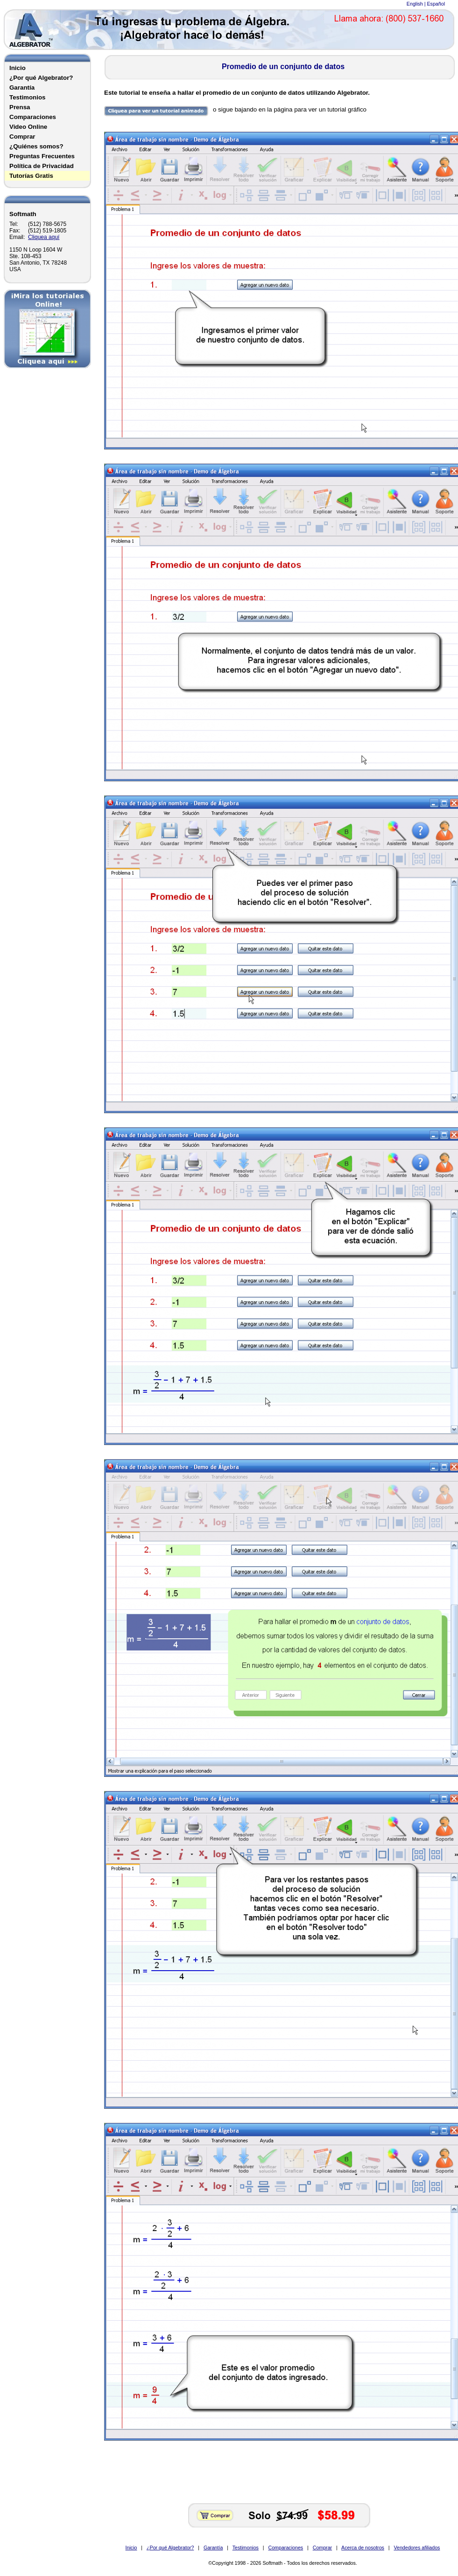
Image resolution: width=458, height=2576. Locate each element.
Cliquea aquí (43, 237)
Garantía (22, 87)
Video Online (28, 126)
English (415, 4)
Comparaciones (32, 116)
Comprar (22, 136)
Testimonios (27, 97)
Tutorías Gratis (31, 175)
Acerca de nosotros (362, 2547)
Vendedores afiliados (417, 2547)
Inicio (17, 67)
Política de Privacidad (41, 165)
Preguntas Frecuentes (42, 156)
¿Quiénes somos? (36, 146)
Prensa (19, 107)
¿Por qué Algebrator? (41, 77)
